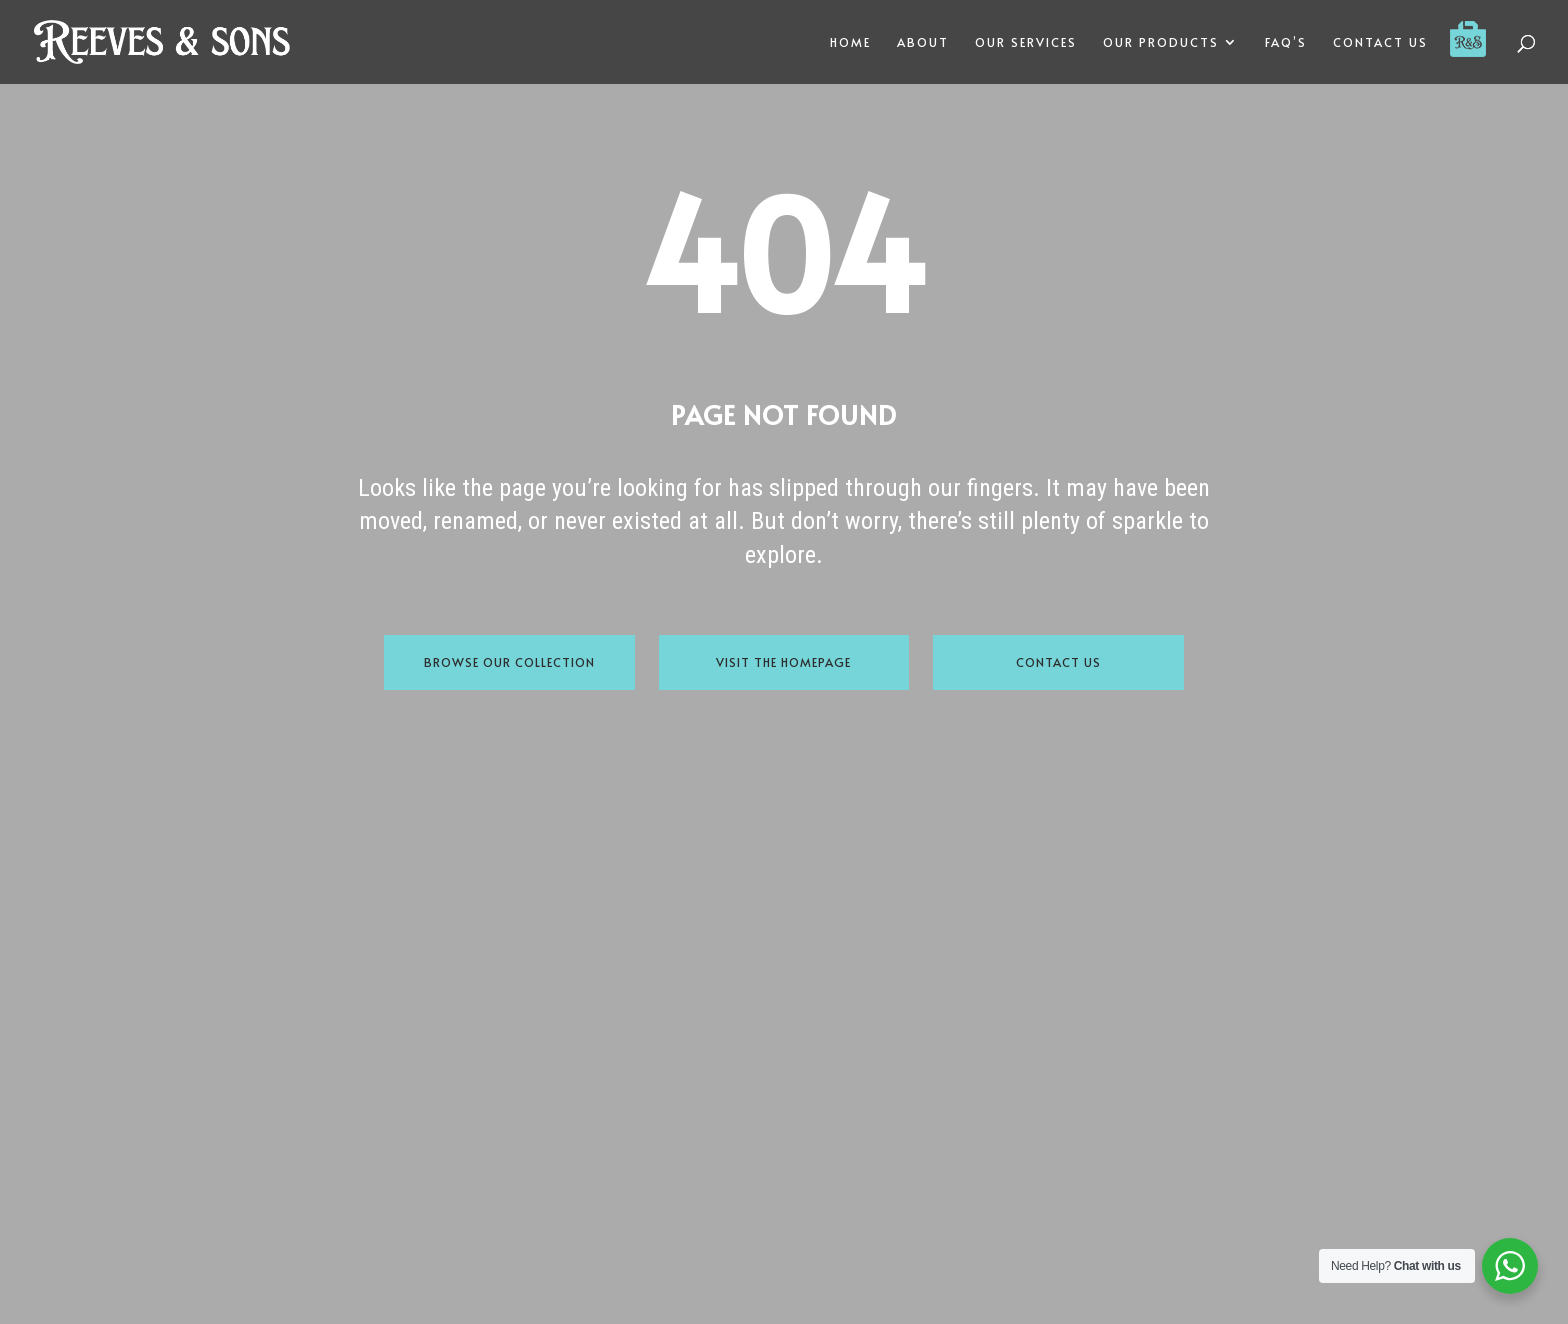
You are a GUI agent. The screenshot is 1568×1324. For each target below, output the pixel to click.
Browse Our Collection (509, 662)
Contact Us (1058, 662)
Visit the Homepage (783, 662)
